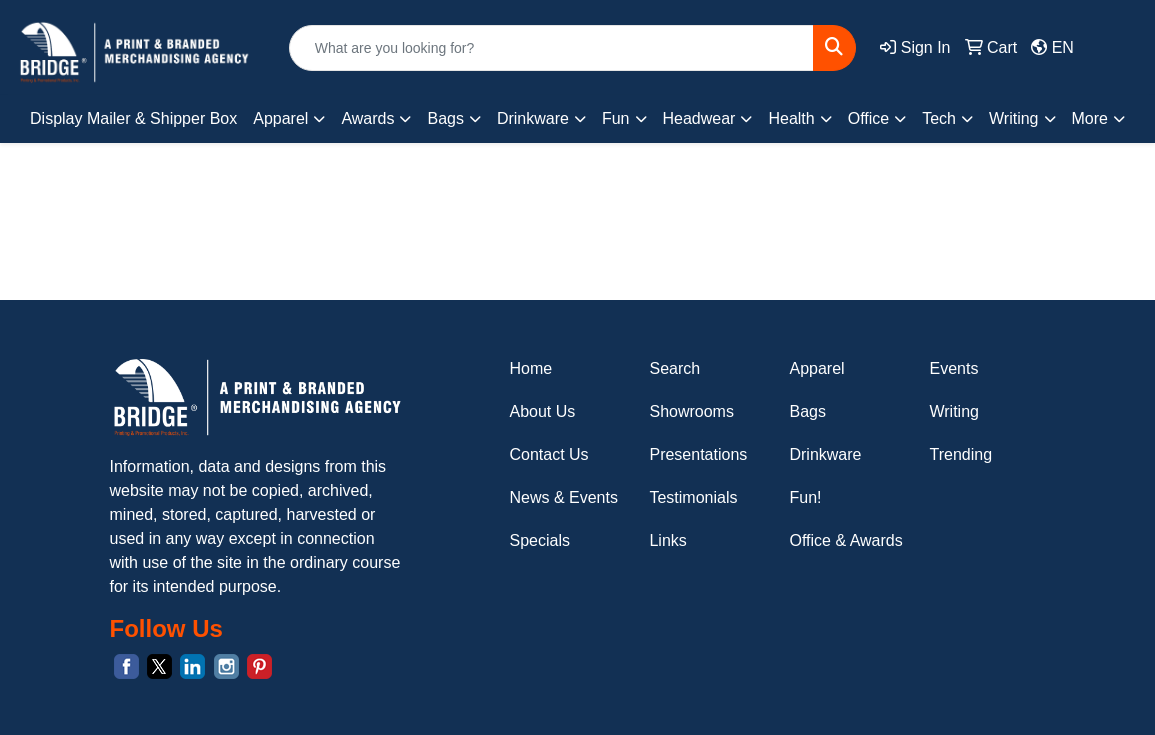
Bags (807, 411)
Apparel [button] (280, 118)
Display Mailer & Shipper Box (133, 118)
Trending (960, 454)
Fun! (805, 497)
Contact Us (548, 454)
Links (667, 540)
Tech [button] (939, 118)
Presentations (698, 454)
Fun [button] (616, 118)
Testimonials (693, 497)
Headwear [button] (699, 118)
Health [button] (791, 118)
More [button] (1090, 118)
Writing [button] (1014, 118)
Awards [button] (367, 118)
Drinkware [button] (533, 118)
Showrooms (691, 411)
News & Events (563, 497)
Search (674, 368)
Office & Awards (845, 540)
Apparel (816, 368)
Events (953, 368)
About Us (542, 411)
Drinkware (825, 454)
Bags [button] (445, 118)
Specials (539, 540)
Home (530, 368)
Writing (954, 411)
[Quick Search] (552, 48)
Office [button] (869, 118)
